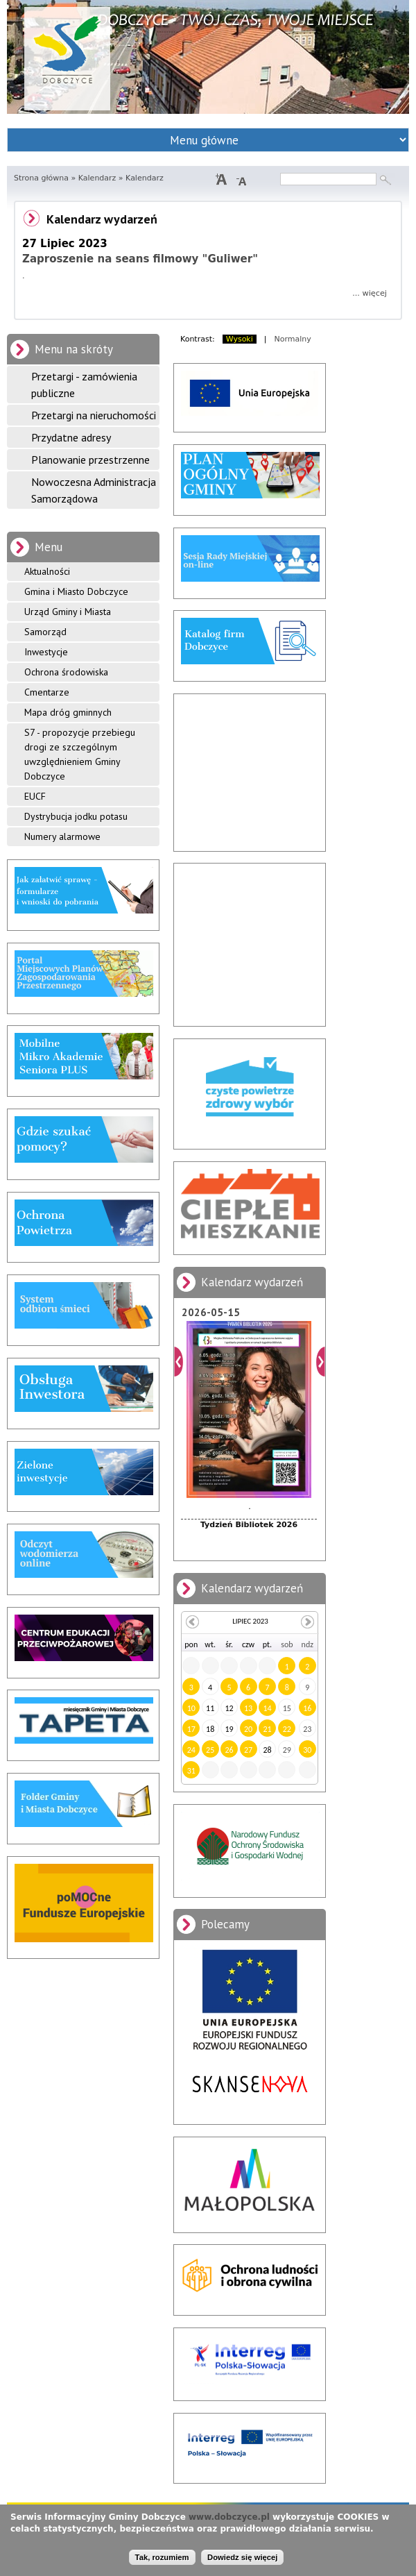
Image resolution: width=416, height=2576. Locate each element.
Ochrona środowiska (66, 672)
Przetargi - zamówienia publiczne (84, 384)
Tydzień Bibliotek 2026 (248, 1524)
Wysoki (239, 339)
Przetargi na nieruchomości (93, 415)
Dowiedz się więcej (242, 2557)
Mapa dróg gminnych (68, 712)
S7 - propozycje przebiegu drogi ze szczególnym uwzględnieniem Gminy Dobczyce (79, 754)
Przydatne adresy (71, 437)
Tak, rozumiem (162, 2557)
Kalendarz (97, 178)
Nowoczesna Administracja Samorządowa (93, 490)
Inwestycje (46, 652)
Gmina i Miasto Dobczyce (76, 591)
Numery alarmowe (62, 836)
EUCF (35, 796)
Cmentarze (46, 692)
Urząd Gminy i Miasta (67, 611)
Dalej (320, 1362)
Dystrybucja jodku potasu (76, 816)
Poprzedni (178, 1362)
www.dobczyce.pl (229, 2517)
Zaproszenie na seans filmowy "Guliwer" (140, 259)
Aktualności (47, 571)
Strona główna (41, 178)
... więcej (369, 293)
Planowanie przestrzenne (90, 459)
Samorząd (45, 631)
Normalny (293, 339)
